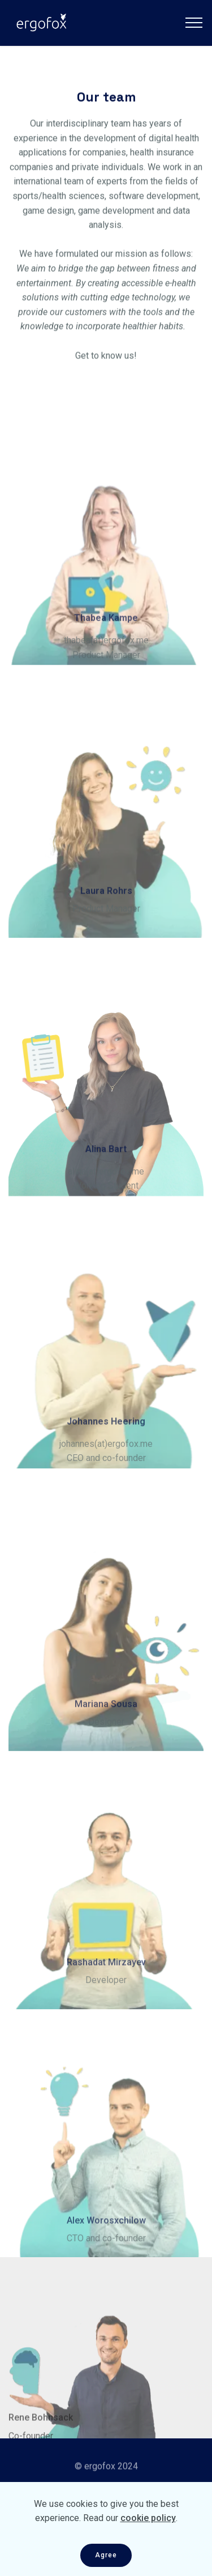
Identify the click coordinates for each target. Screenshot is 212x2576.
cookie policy (148, 2532)
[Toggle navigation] (194, 22)
